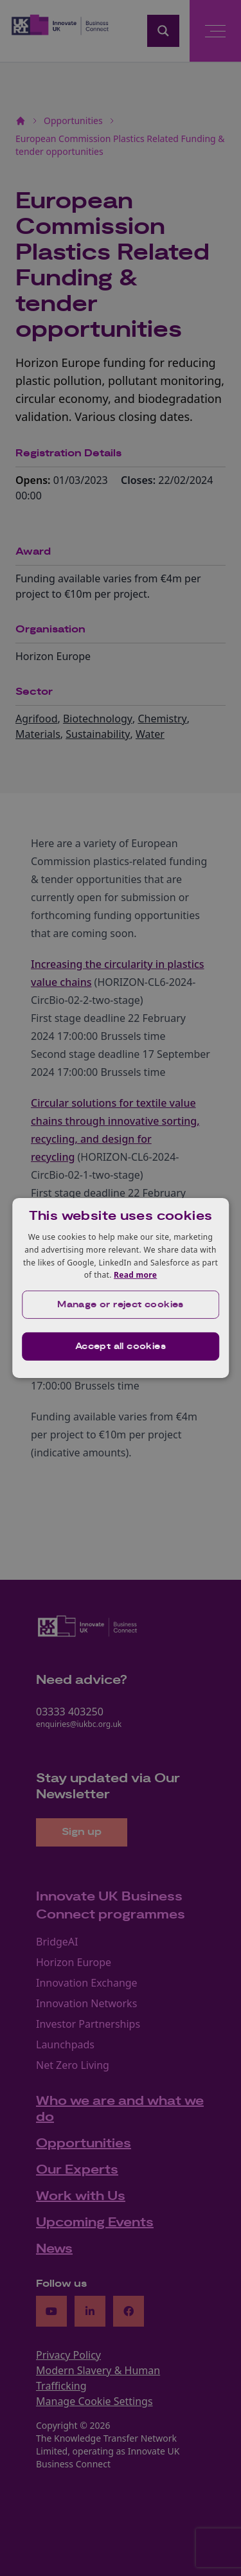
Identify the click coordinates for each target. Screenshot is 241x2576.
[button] (121, 1304)
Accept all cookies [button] (120, 1346)
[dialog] (120, 1288)
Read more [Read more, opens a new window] (135, 1274)
